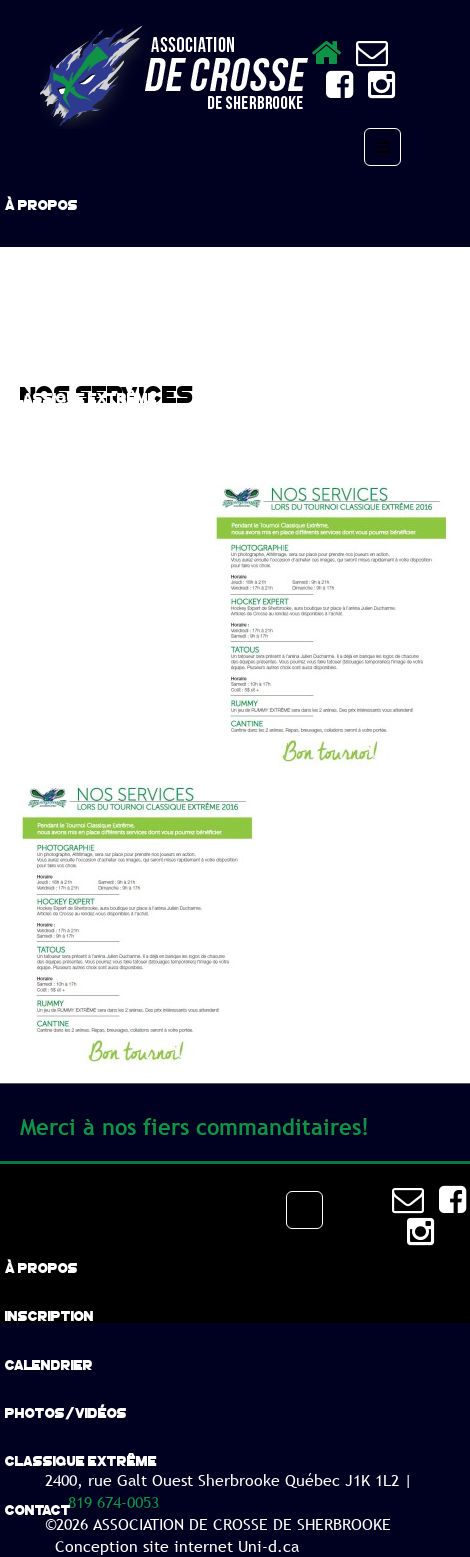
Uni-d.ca (268, 1546)
